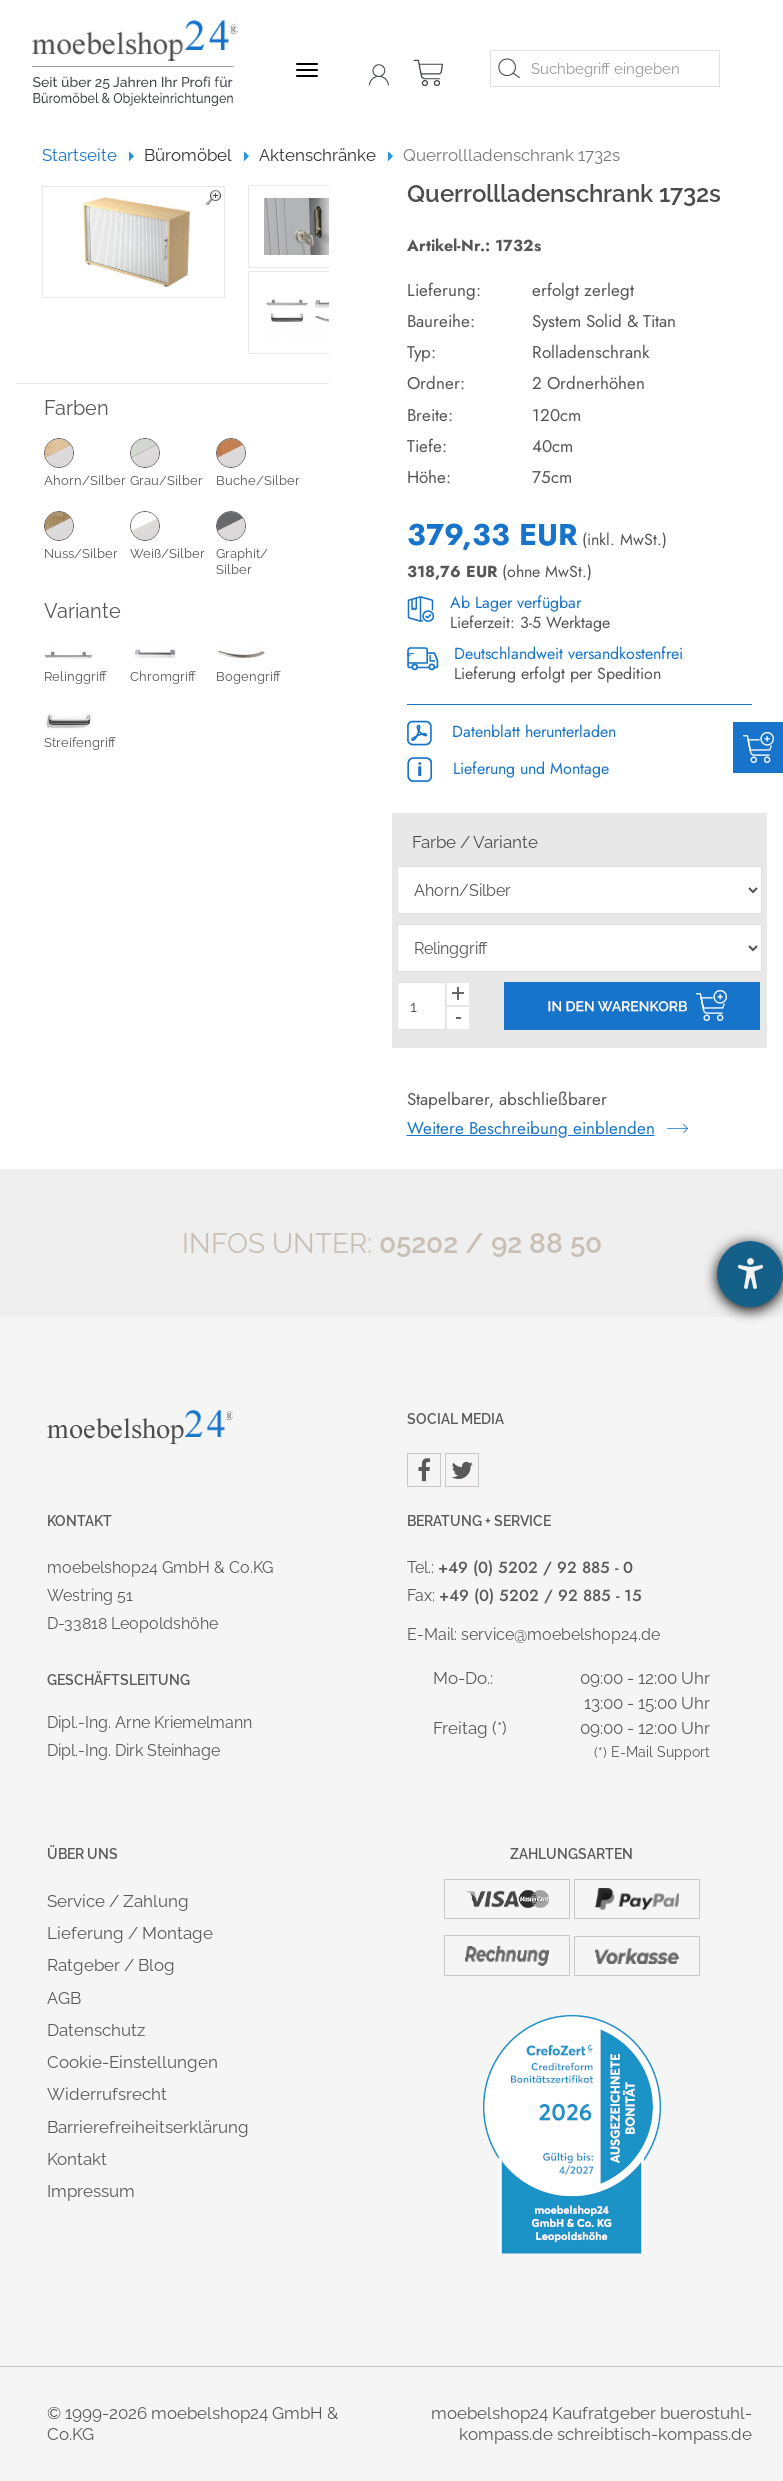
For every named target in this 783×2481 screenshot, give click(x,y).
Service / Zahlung (118, 1901)
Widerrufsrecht (107, 2094)
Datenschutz (96, 2030)
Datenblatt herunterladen (511, 731)
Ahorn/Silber (87, 462)
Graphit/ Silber (259, 543)
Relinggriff (75, 665)
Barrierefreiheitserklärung (148, 2127)
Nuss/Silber (87, 535)
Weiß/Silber (173, 535)
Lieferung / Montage (130, 1933)
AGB (64, 1998)
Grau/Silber (173, 462)
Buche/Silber (259, 462)
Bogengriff (248, 665)
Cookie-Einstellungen (132, 2062)
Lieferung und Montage (508, 768)
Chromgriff (163, 665)
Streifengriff (80, 730)
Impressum (91, 2191)
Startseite (88, 155)
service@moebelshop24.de (560, 1634)
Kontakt (77, 2159)
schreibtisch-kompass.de (654, 2434)
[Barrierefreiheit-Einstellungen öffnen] (750, 1274)
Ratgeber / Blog (111, 1965)
